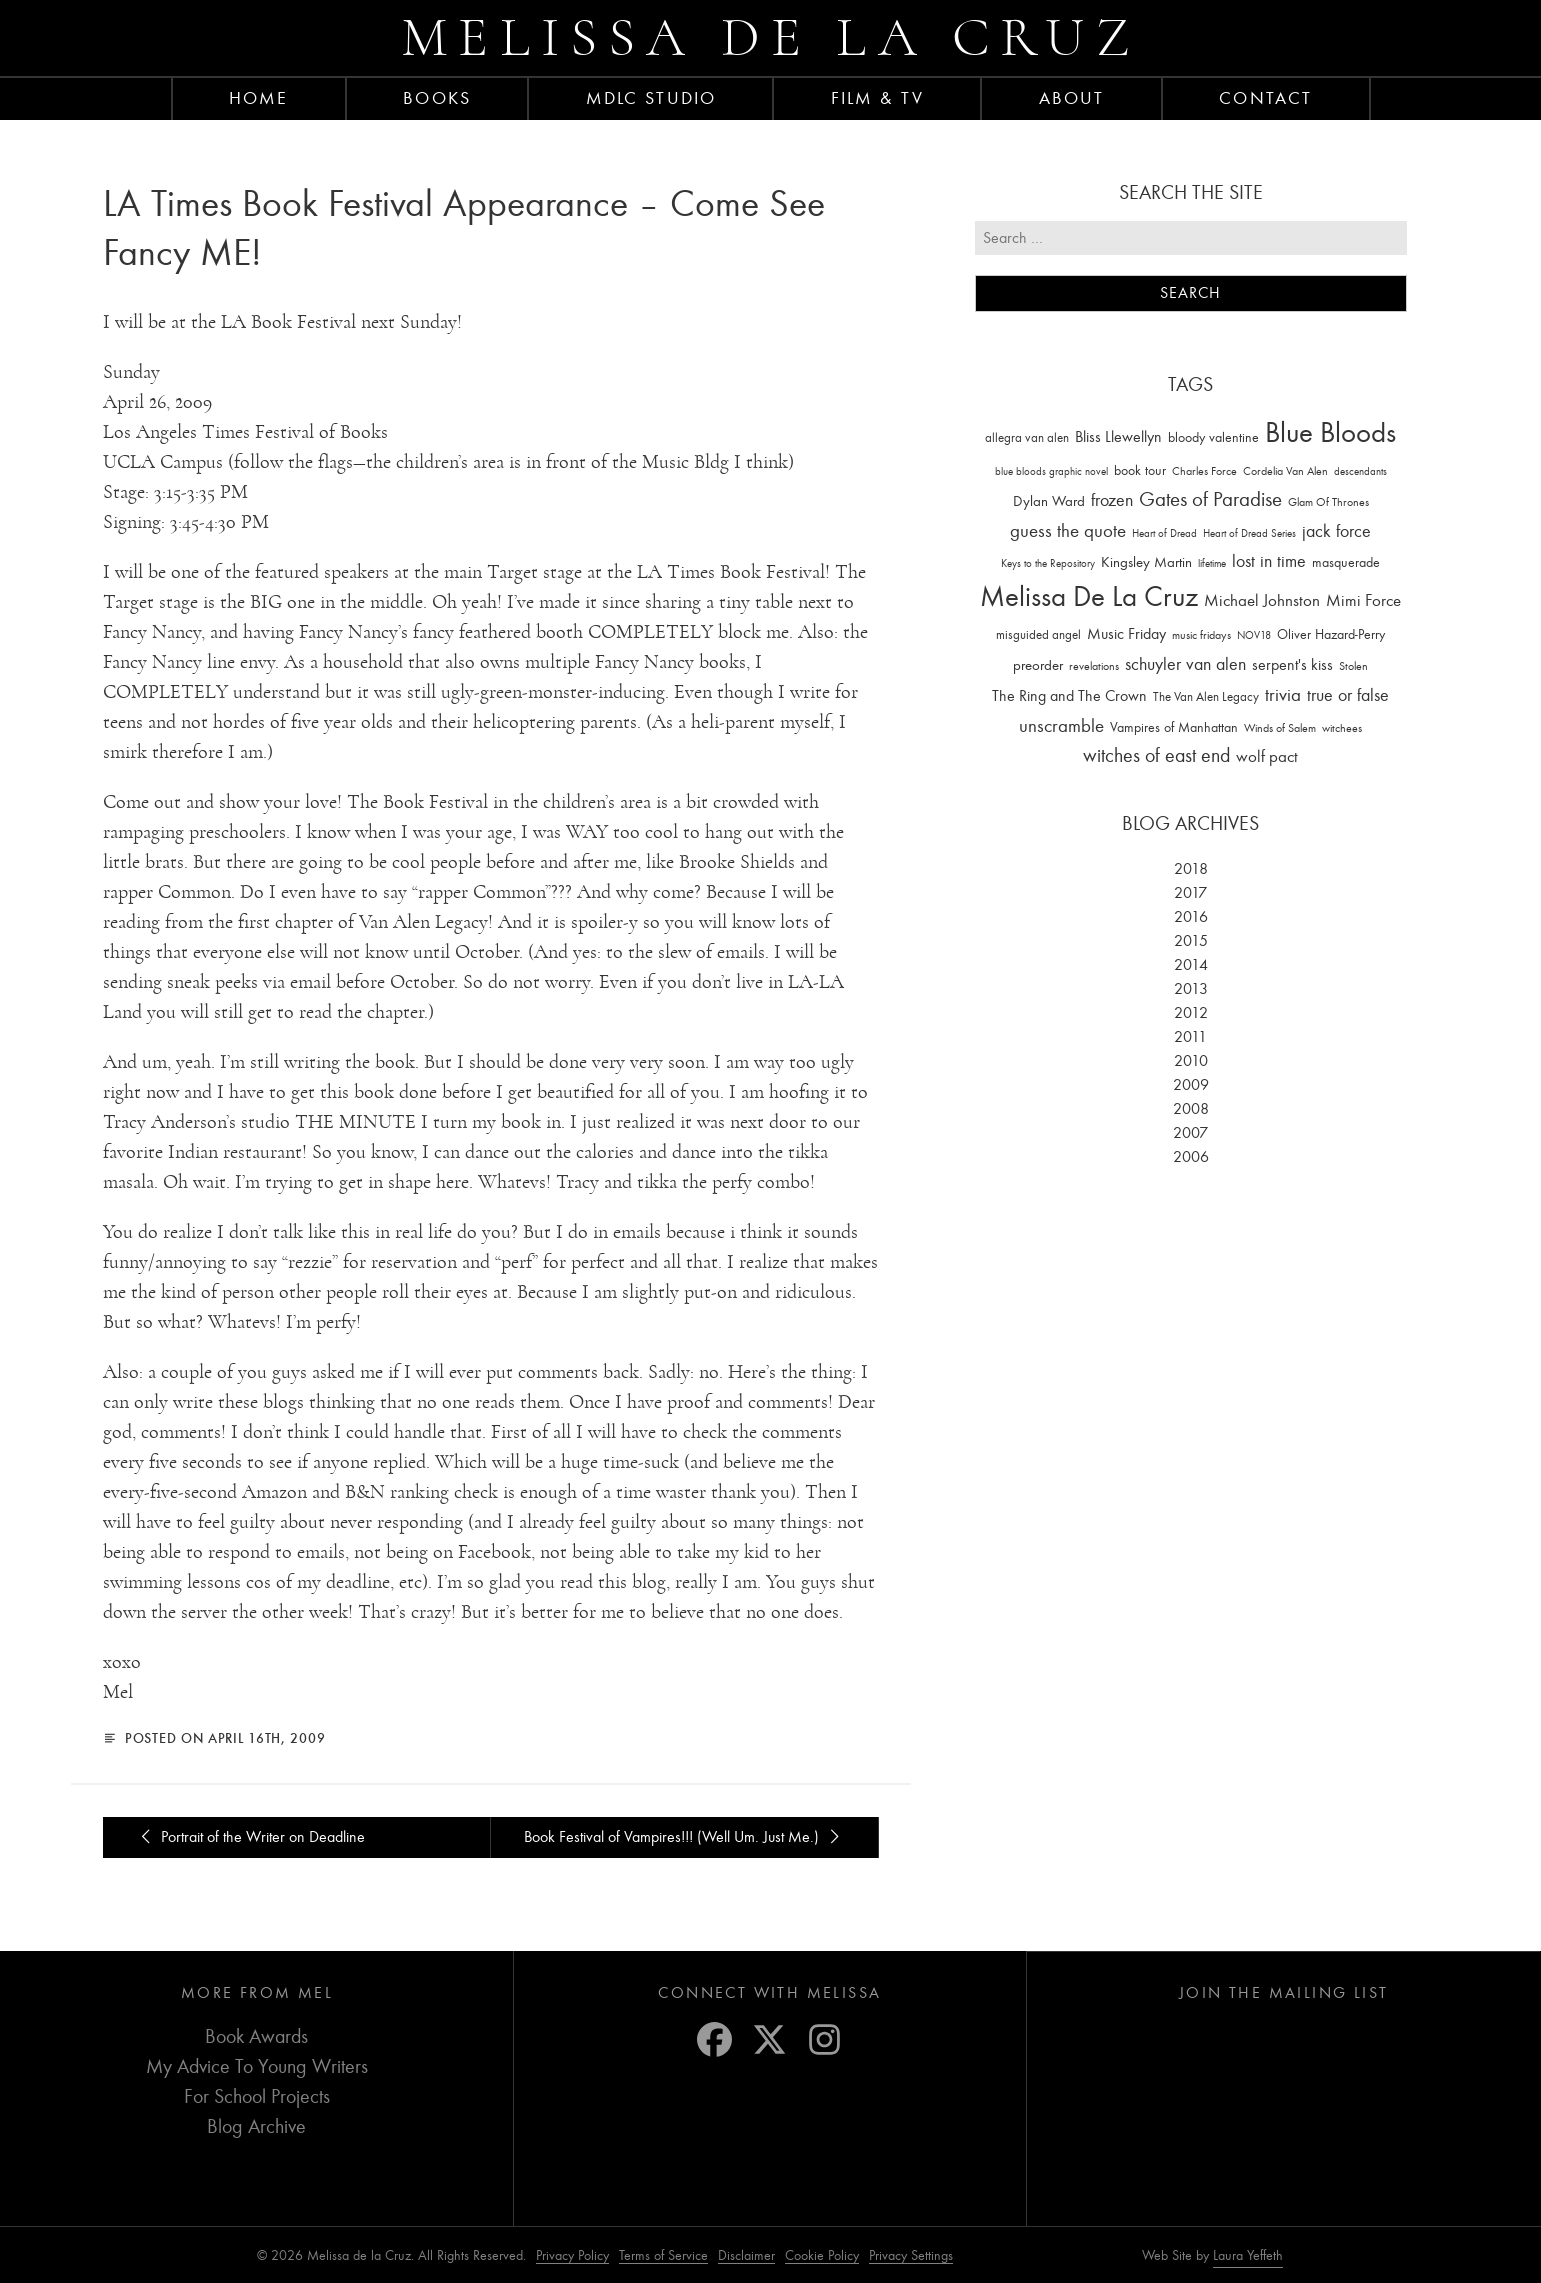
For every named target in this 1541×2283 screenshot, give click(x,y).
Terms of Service (663, 2255)
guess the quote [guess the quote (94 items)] (1068, 531)
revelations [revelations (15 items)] (1094, 666)
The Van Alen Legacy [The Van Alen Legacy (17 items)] (1206, 696)
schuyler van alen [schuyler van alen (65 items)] (1185, 664)
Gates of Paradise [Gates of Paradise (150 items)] (1210, 499)
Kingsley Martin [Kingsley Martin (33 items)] (1146, 562)
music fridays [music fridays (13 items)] (1201, 635)
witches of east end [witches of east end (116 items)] (1156, 755)
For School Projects (257, 2096)
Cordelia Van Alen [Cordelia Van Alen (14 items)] (1285, 471)
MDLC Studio (651, 98)
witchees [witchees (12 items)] (1342, 728)
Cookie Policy (822, 2255)
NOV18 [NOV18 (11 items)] (1254, 635)
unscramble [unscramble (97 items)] (1061, 726)
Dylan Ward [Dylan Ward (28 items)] (1049, 501)
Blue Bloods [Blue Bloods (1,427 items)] (1330, 432)
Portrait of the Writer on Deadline (250, 1837)
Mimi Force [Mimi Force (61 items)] (1363, 600)
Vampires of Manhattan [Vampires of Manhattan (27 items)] (1174, 727)
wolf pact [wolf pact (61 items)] (1267, 756)
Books (437, 98)
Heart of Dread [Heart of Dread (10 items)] (1164, 533)
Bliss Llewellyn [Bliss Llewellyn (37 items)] (1118, 437)
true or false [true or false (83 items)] (1348, 695)
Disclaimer (746, 2255)
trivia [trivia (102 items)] (1283, 695)
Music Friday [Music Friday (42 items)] (1126, 634)
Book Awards (256, 2036)
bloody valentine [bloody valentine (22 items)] (1213, 437)
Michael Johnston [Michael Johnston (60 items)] (1262, 600)
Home (258, 98)
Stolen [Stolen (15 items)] (1353, 666)
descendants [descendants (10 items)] (1360, 471)
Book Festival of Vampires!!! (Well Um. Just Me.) (684, 1837)
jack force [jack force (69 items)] (1336, 531)
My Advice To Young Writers (257, 2066)
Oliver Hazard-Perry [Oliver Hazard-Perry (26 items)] (1331, 634)
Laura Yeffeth (1248, 2256)
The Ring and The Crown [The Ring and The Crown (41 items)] (1069, 696)
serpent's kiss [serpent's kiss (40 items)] (1292, 665)
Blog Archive (256, 2126)
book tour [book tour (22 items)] (1140, 470)
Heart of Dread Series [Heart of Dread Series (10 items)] (1249, 533)
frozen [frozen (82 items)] (1112, 500)
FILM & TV (877, 98)
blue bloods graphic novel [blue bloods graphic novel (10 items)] (1051, 471)
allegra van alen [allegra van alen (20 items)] (1027, 437)
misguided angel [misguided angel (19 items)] (1038, 634)
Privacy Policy (572, 2255)
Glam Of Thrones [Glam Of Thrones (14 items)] (1328, 502)
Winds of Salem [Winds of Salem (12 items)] (1280, 728)
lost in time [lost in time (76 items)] (1269, 561)
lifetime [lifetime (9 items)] (1212, 563)
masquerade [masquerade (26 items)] (1346, 562)
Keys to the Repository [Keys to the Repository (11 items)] (1048, 563)
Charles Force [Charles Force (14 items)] (1204, 471)
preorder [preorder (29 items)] (1038, 665)
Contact (1265, 98)
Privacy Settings (911, 2255)
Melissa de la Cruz (770, 37)
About (1072, 98)
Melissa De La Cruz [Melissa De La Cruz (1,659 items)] (1089, 596)
